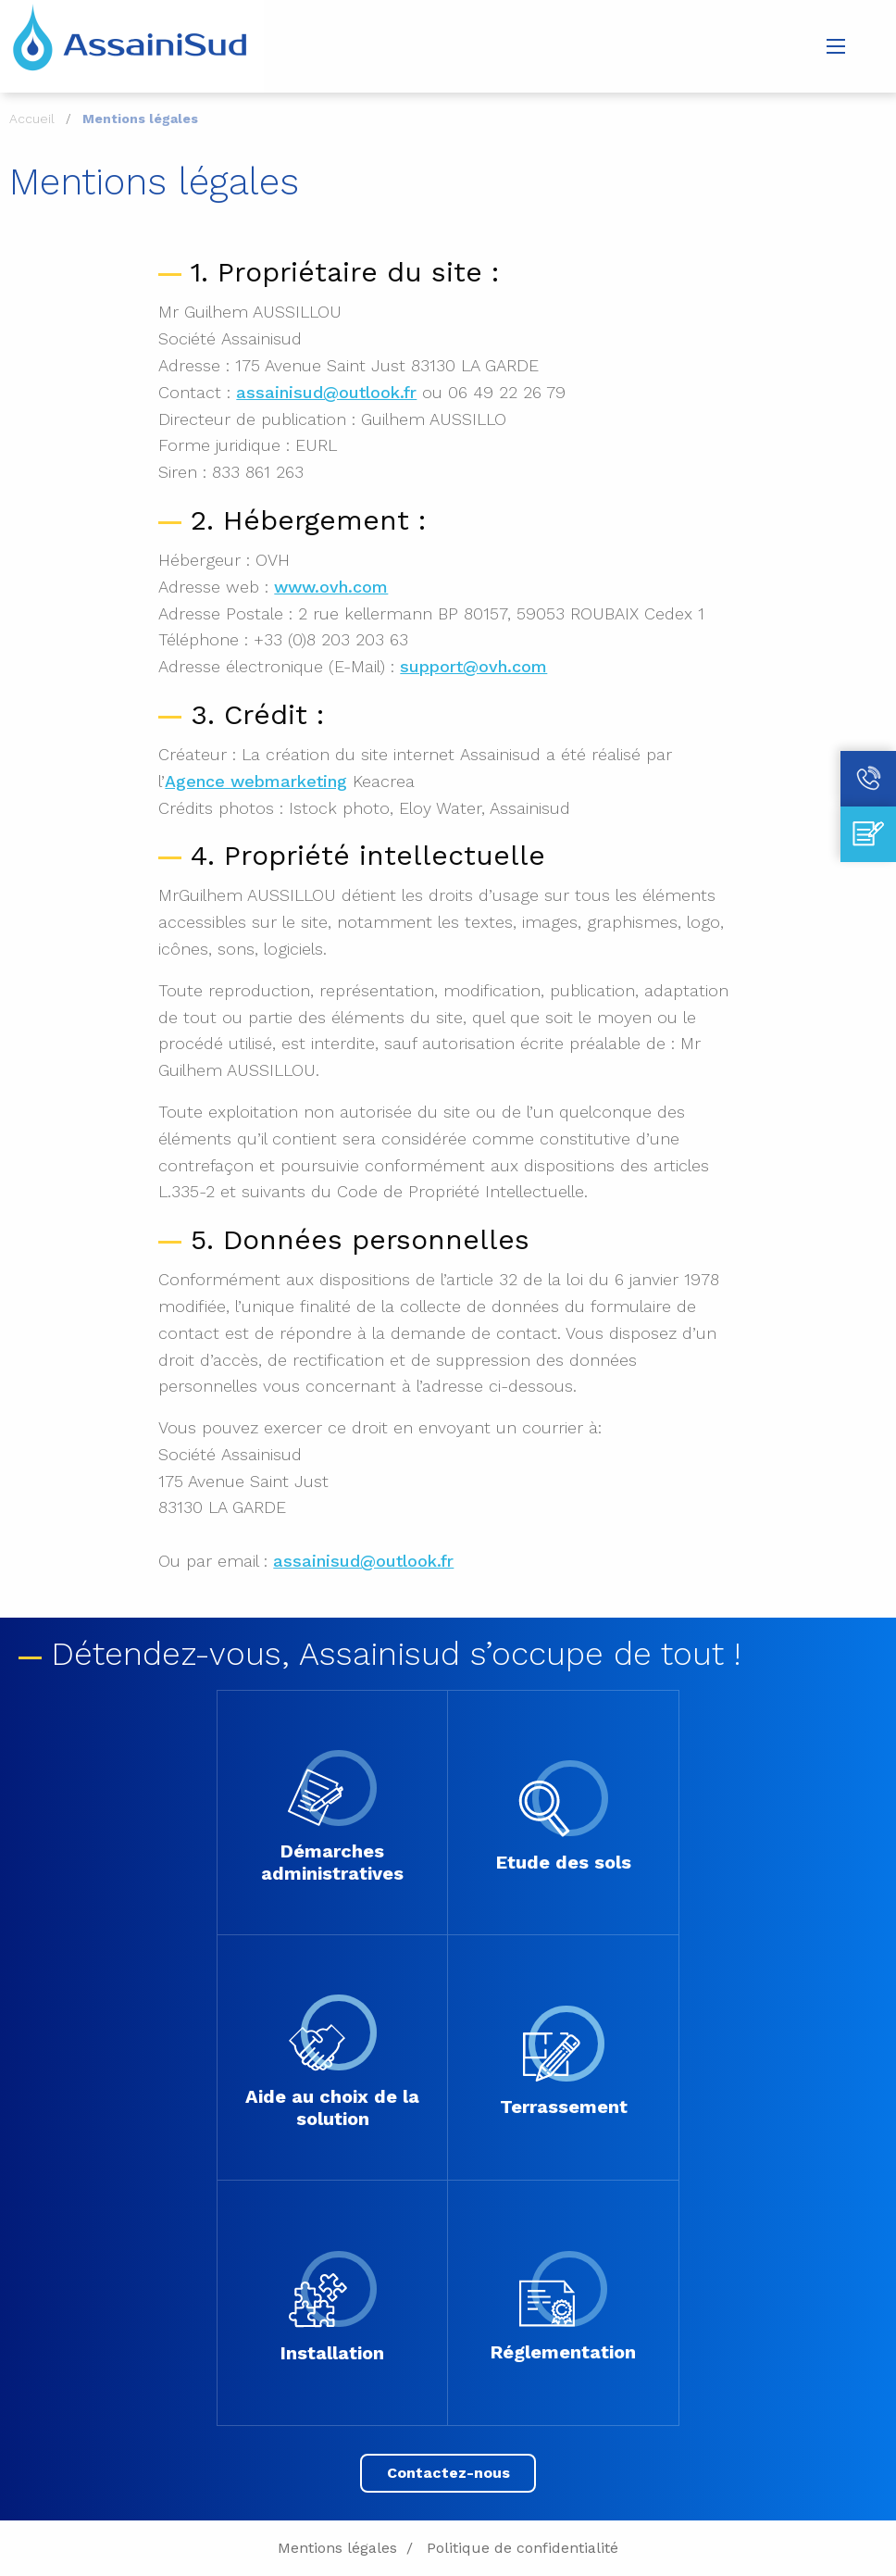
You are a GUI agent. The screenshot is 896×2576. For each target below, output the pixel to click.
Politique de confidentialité (522, 2548)
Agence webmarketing (256, 781)
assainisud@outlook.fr (326, 392)
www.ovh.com (331, 586)
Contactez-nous (448, 2473)
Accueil (32, 118)
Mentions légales (337, 2548)
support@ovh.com (473, 666)
